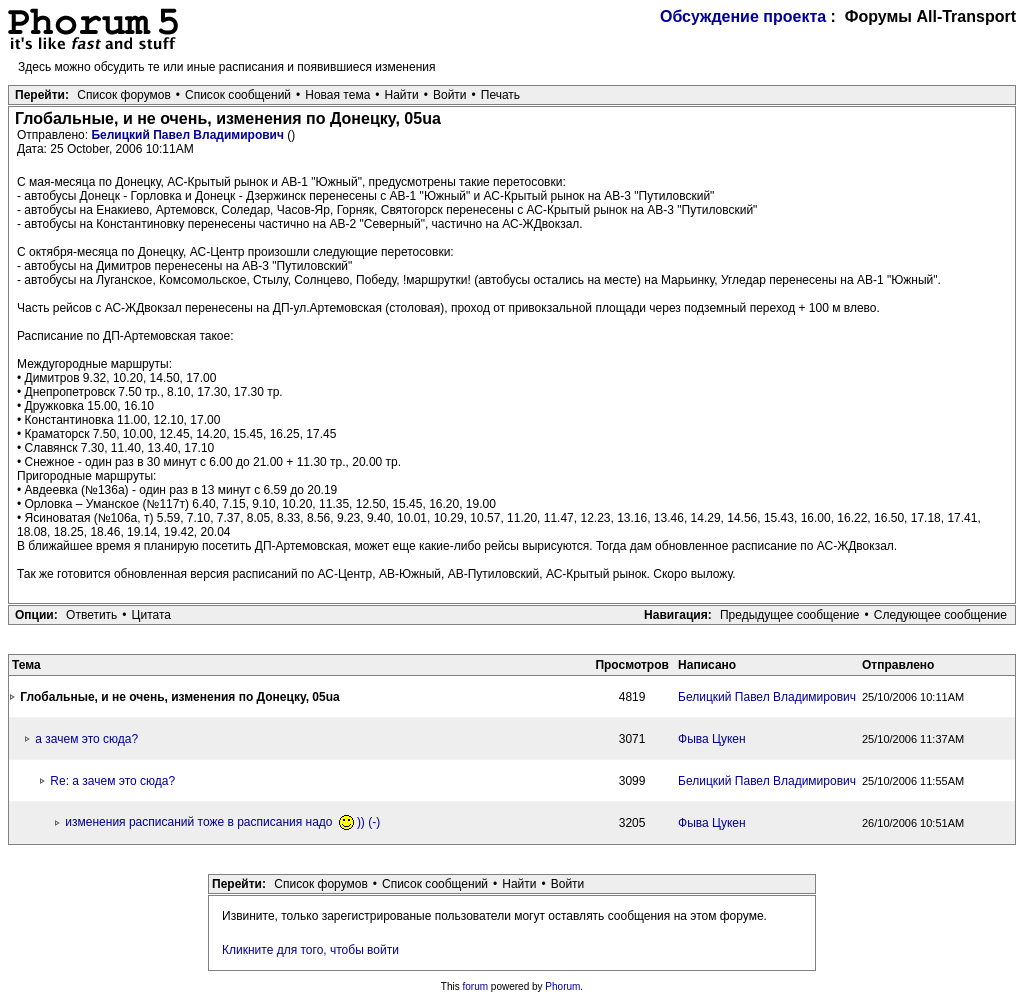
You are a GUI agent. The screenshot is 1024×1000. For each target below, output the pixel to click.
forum (476, 986)
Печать (500, 95)
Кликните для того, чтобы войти (310, 950)
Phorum (562, 986)
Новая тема (337, 95)
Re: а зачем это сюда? (112, 781)
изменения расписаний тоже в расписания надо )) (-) (222, 822)
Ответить (91, 615)
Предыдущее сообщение (790, 615)
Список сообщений (238, 95)
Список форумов (124, 95)
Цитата (151, 615)
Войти (450, 95)
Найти (402, 95)
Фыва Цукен (712, 739)
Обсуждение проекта (743, 16)
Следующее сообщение (940, 615)
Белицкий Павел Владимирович (189, 135)
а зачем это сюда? (86, 739)
